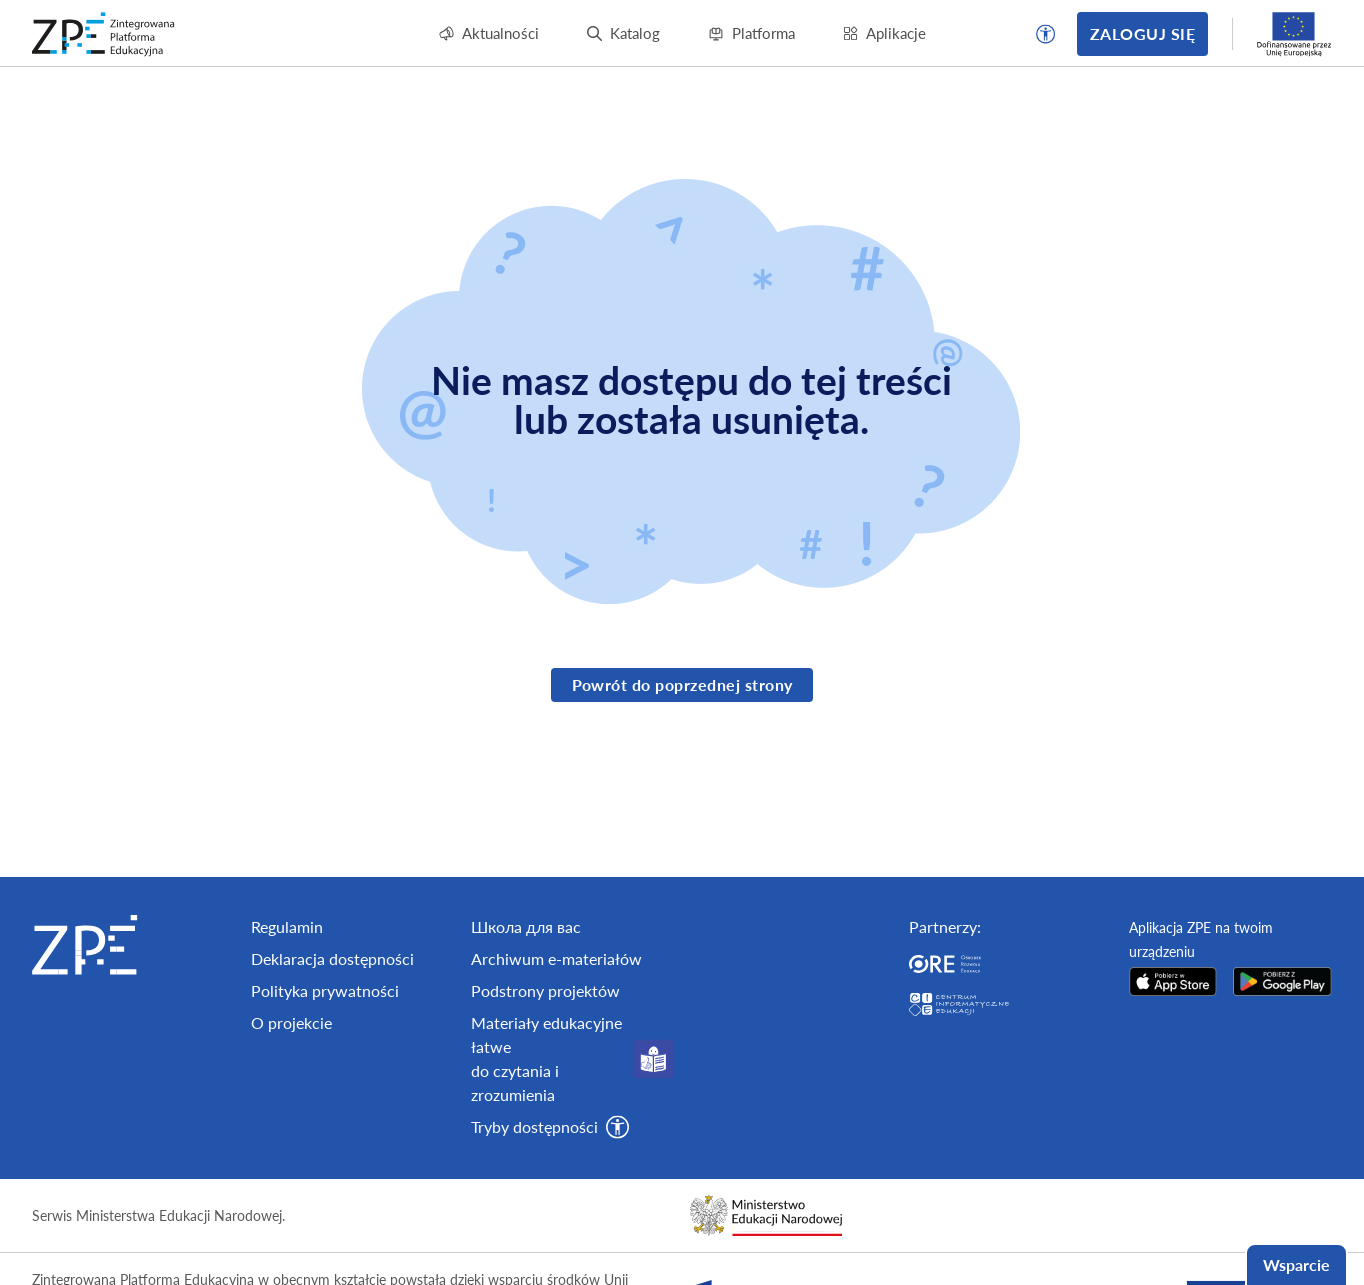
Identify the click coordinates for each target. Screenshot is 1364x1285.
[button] (1046, 34)
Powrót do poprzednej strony (682, 684)
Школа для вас (526, 978)
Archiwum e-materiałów (556, 1010)
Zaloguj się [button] (1142, 33)
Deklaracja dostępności (332, 1010)
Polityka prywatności (325, 1042)
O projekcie (291, 1074)
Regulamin (287, 978)
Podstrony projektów (545, 1042)
